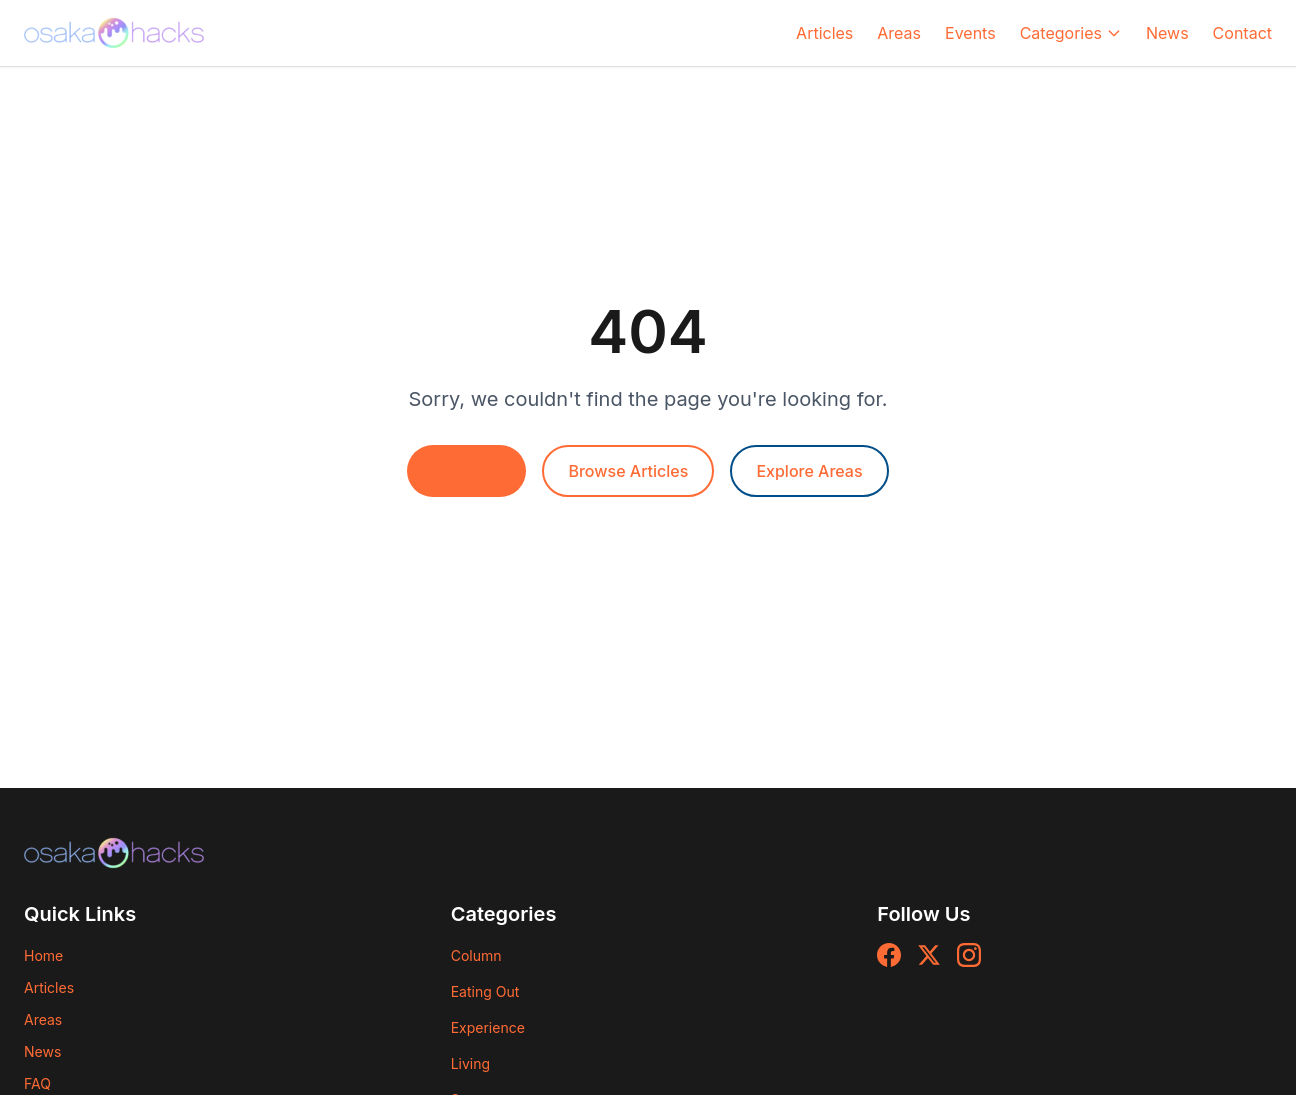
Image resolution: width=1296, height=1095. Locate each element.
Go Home (466, 469)
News (1167, 33)
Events (970, 33)
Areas (899, 33)
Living (470, 1063)
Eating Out (485, 991)
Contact (1242, 33)
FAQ (37, 1083)
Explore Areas (809, 471)
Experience (488, 1027)
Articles (824, 33)
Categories (1071, 33)
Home (43, 955)
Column (476, 955)
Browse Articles (628, 471)
